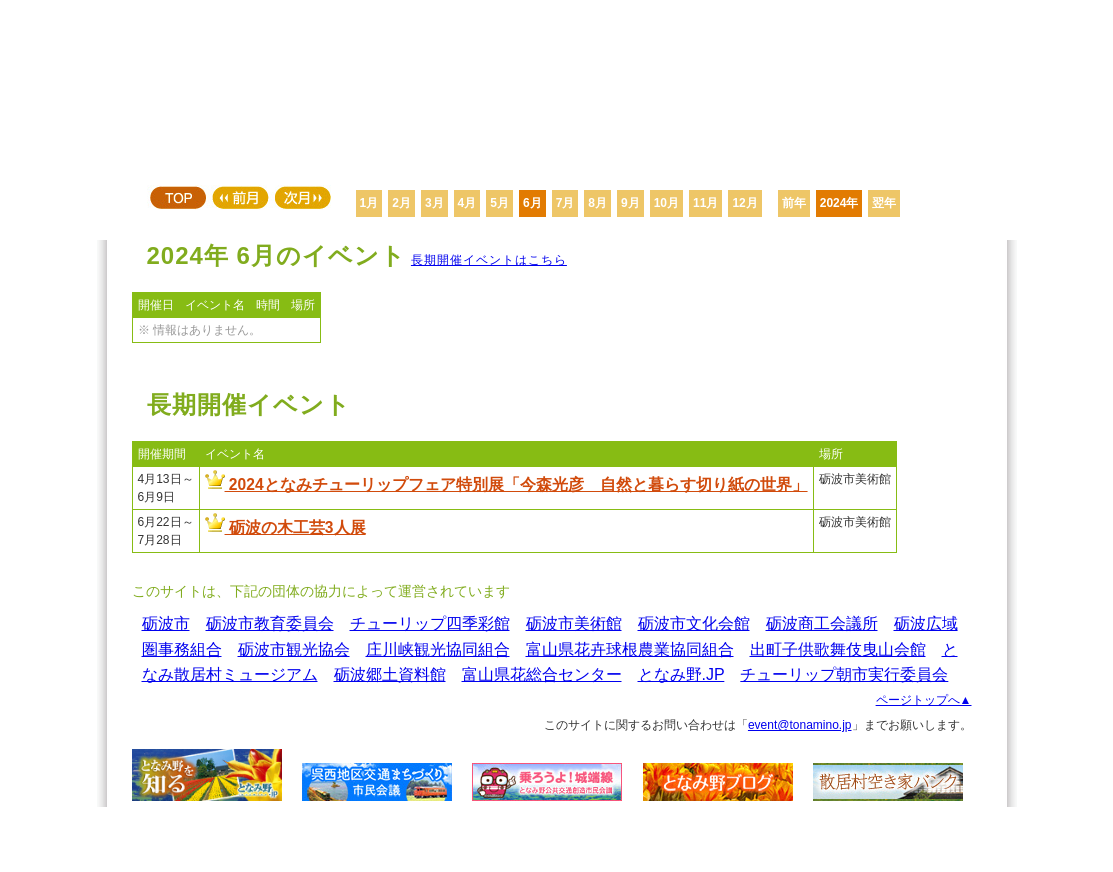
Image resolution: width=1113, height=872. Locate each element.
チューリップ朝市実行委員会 (844, 674)
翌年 (884, 203)
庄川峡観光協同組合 (438, 649)
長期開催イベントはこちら (489, 260)
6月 (532, 203)
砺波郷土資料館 (390, 674)
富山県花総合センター (542, 674)
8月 (597, 203)
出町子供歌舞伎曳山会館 (838, 649)
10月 (666, 203)
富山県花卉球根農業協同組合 (630, 649)
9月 (630, 203)
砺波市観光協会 (294, 649)
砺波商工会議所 (822, 623)
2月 (401, 203)
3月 (434, 203)
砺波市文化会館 (694, 623)
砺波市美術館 (574, 623)
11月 (705, 203)
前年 (794, 203)
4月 (467, 203)
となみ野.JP (681, 674)
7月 (565, 203)
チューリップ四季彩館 (430, 623)
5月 (499, 203)
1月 (369, 203)
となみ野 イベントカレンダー (557, 90)
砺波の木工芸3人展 (285, 527)
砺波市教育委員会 (270, 623)
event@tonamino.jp (800, 725)
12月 (744, 203)
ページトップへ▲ (924, 700)
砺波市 (166, 623)
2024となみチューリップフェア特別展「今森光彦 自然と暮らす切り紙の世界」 (506, 484)
